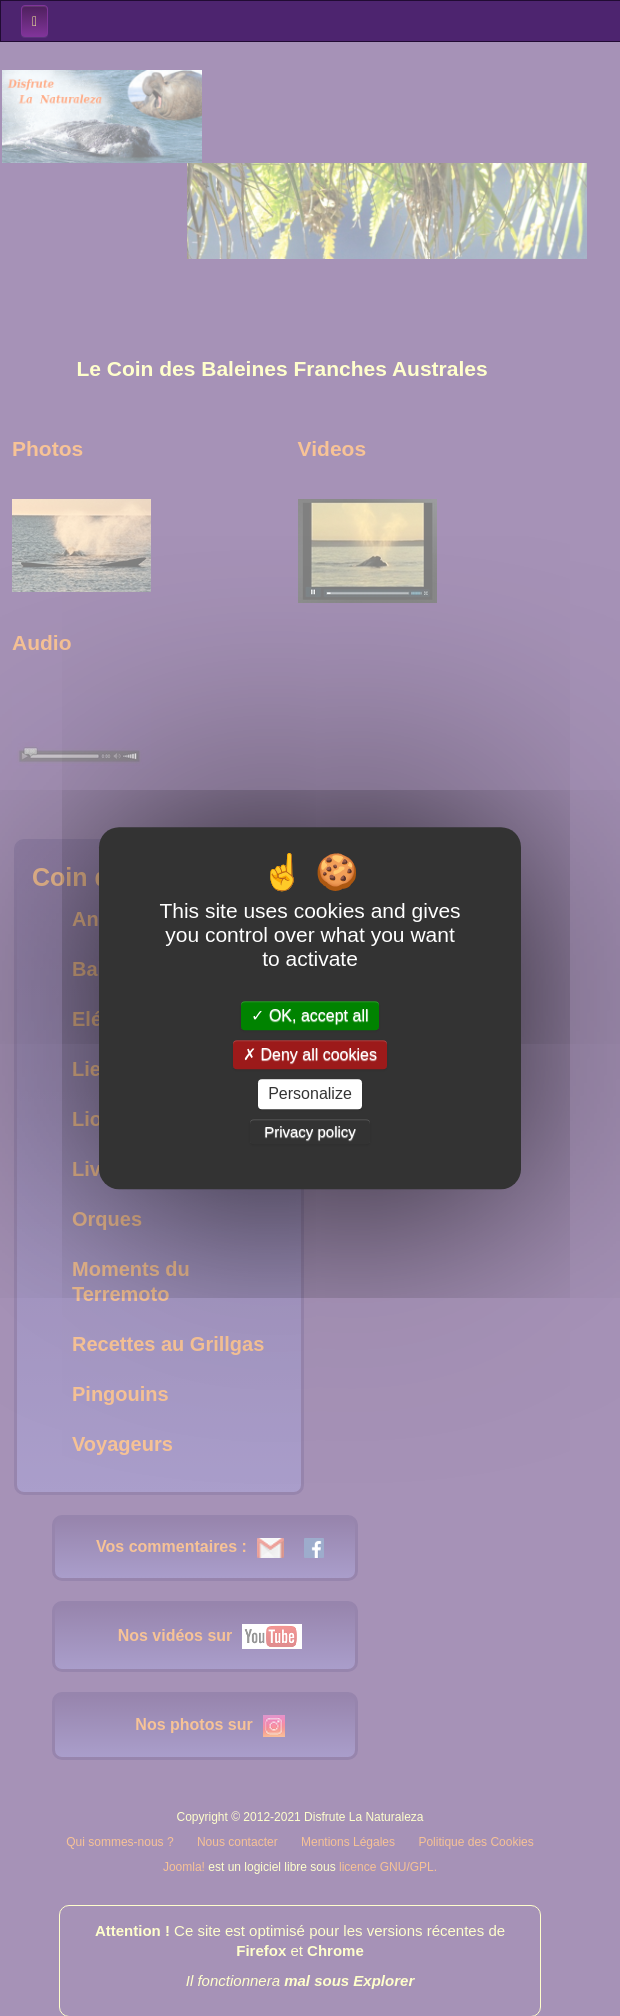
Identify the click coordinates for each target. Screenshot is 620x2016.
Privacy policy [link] (310, 1131)
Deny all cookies (310, 1054)
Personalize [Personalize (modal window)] (310, 1094)
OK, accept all (309, 1015)
